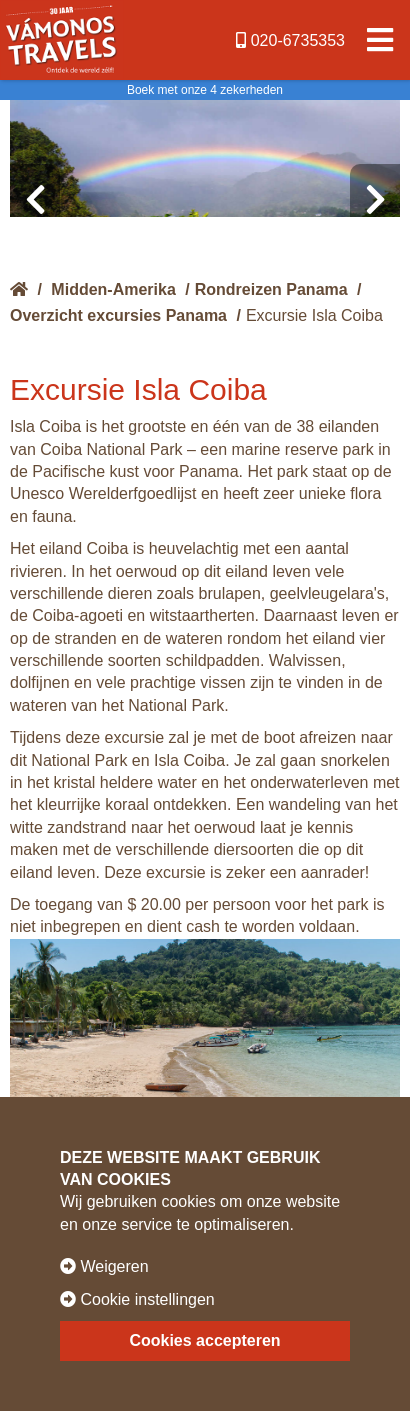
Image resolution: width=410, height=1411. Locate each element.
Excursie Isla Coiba (314, 315)
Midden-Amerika (113, 289)
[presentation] (35, 200)
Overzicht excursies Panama (118, 315)
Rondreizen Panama (271, 289)
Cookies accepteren (204, 1340)
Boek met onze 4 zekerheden (205, 90)
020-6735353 (290, 40)
